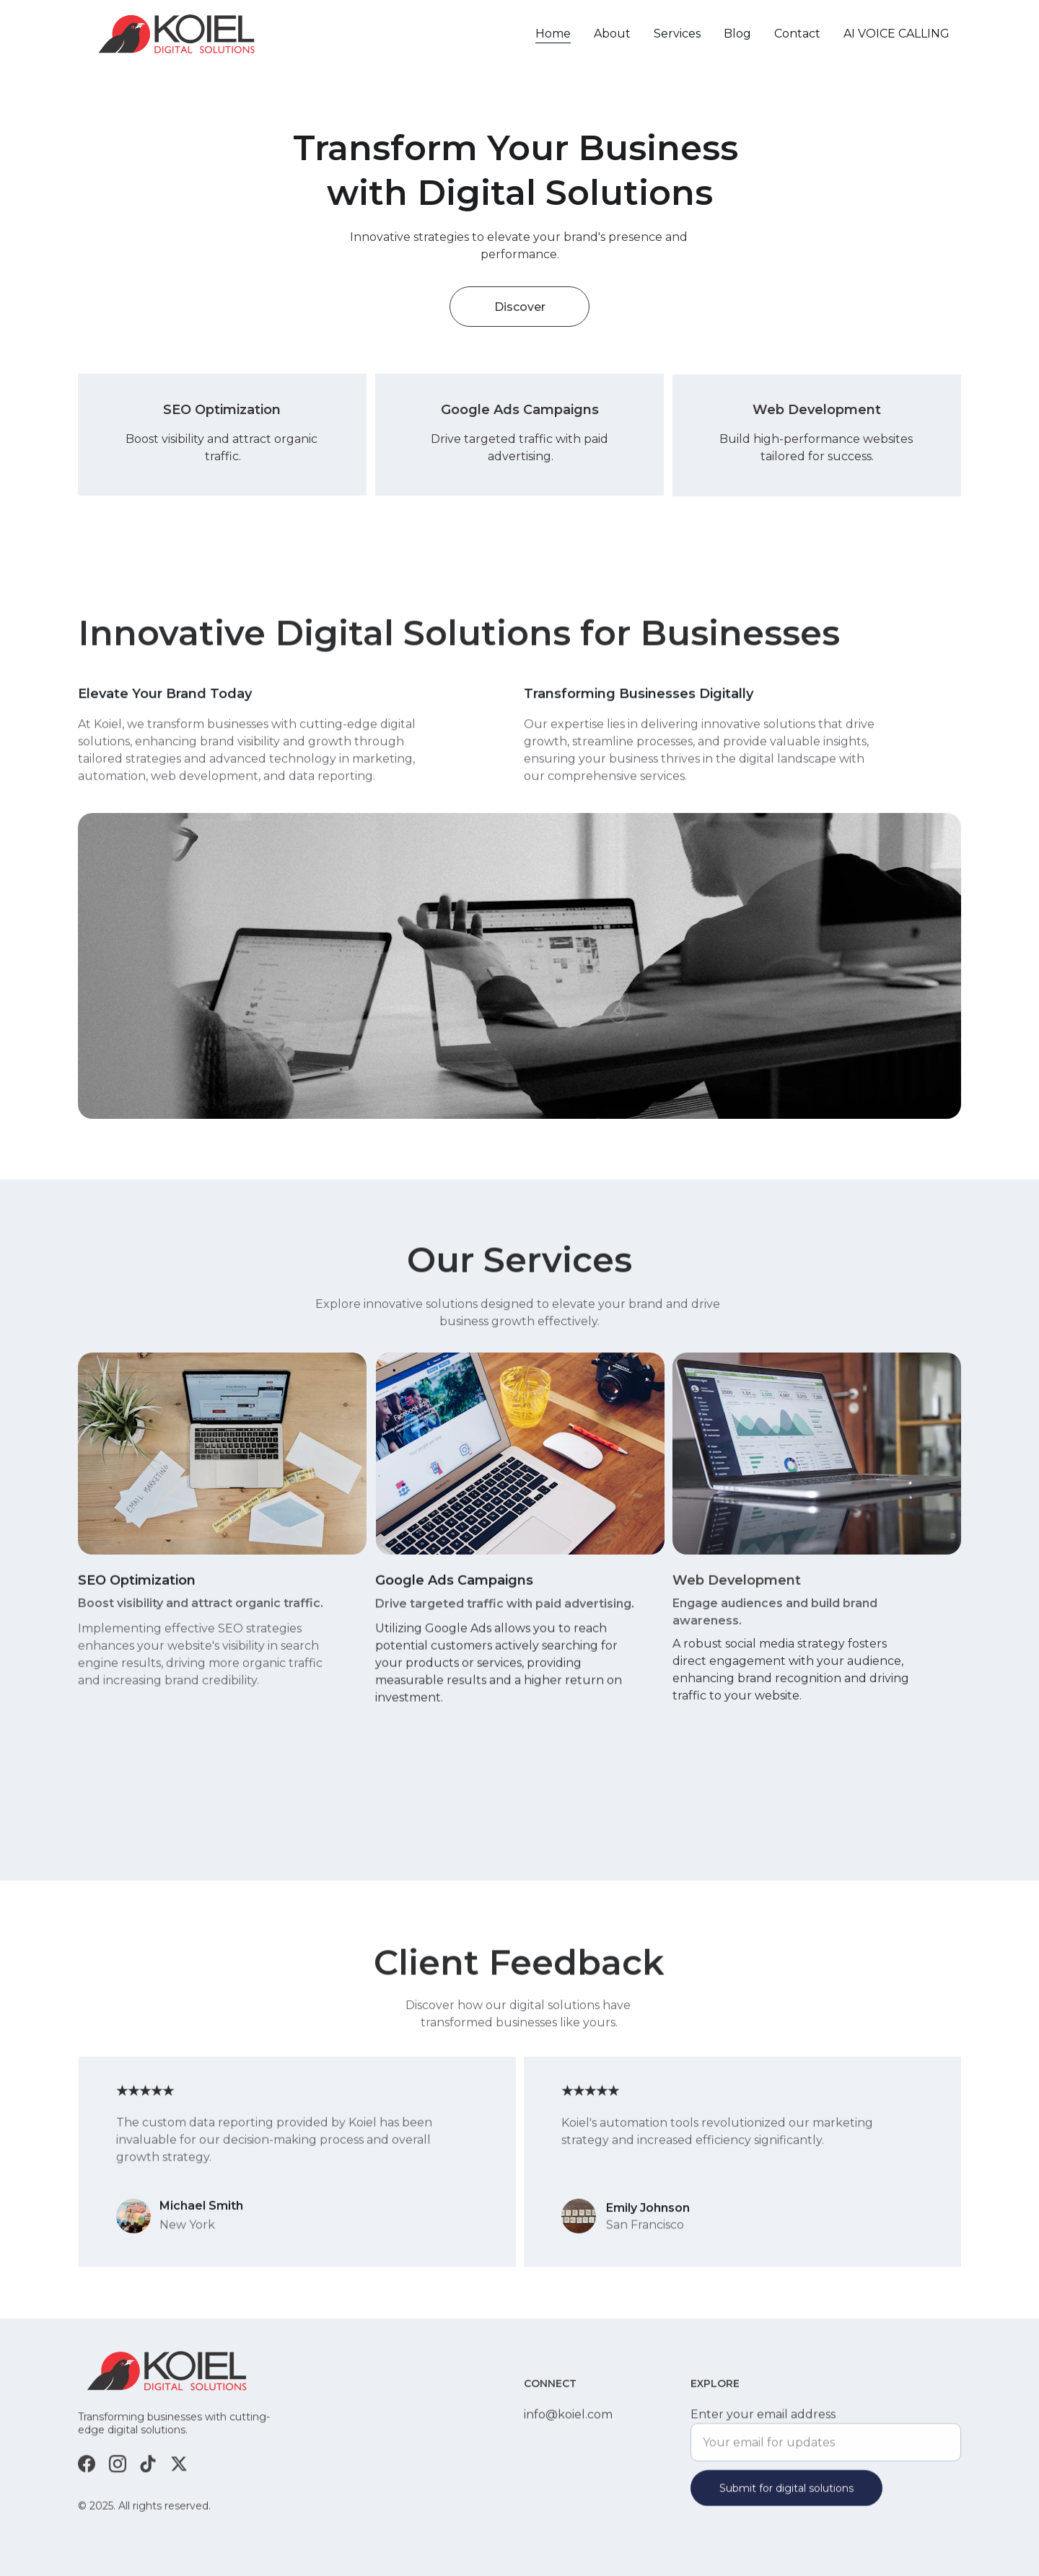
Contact (797, 33)
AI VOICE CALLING (896, 33)
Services (677, 33)
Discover (519, 307)
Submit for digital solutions (786, 2497)
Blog (737, 33)
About (612, 33)
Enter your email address (763, 2423)
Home (553, 33)
